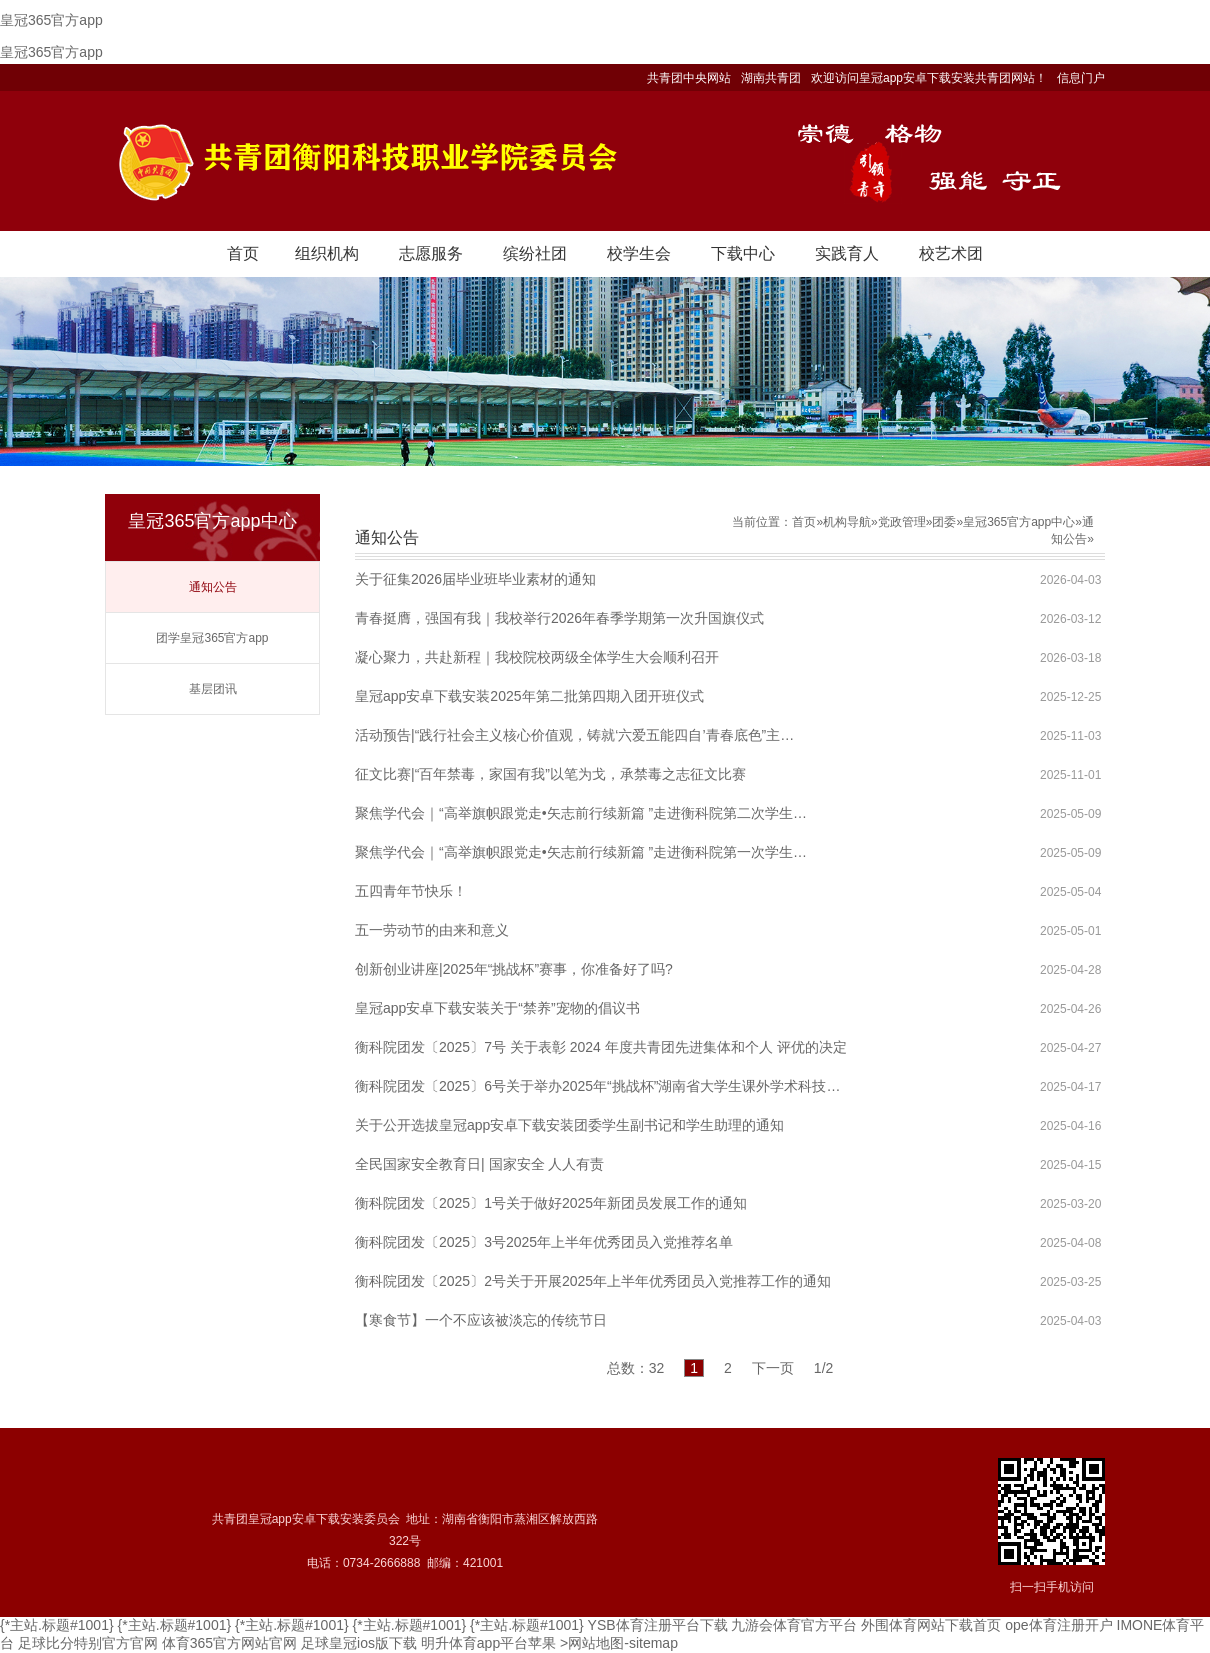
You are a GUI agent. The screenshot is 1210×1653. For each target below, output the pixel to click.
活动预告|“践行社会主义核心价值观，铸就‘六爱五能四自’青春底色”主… (574, 735)
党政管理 (902, 522)
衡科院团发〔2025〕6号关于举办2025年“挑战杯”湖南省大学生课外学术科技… (597, 1086)
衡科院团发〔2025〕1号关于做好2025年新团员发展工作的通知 (551, 1203)
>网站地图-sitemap (619, 1643)
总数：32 (636, 1368)
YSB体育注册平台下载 (658, 1625)
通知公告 (213, 587)
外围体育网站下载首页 (931, 1625)
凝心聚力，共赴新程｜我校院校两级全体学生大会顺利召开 (537, 657)
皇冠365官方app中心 (1019, 522)
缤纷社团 (535, 253)
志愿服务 (431, 253)
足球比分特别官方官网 (88, 1643)
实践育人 (847, 253)
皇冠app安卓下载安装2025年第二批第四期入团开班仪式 (529, 696)
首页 (243, 253)
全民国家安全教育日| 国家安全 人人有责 (479, 1164)
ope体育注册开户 (1058, 1625)
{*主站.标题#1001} (57, 1625)
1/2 (823, 1368)
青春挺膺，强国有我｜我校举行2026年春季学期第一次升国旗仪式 (559, 618)
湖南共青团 (771, 78)
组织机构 (327, 253)
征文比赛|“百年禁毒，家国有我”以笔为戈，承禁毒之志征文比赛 (550, 774)
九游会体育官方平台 (794, 1625)
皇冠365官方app (51, 20)
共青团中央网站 (689, 78)
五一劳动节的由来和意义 (432, 930)
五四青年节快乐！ (411, 891)
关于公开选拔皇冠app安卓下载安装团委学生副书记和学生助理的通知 (569, 1125)
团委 (944, 522)
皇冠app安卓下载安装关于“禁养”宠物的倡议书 (497, 1008)
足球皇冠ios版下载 (359, 1643)
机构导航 (847, 522)
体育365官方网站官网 (229, 1643)
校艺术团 (951, 253)
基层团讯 (213, 689)
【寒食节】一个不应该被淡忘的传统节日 (481, 1320)
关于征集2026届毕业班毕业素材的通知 (475, 579)
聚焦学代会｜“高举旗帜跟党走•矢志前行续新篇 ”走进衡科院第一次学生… (581, 852)
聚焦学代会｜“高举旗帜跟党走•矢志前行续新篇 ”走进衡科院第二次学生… (581, 813)
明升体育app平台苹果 (488, 1643)
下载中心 (743, 253)
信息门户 (1081, 78)
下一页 (773, 1368)
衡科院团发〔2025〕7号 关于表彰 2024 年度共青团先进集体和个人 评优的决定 (601, 1047)
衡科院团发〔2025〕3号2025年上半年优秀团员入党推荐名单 (544, 1242)
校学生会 (639, 253)
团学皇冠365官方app (212, 638)
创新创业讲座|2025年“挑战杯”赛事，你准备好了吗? (514, 969)
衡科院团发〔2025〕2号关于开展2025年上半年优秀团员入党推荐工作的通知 (593, 1281)
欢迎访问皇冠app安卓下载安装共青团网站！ (929, 78)
